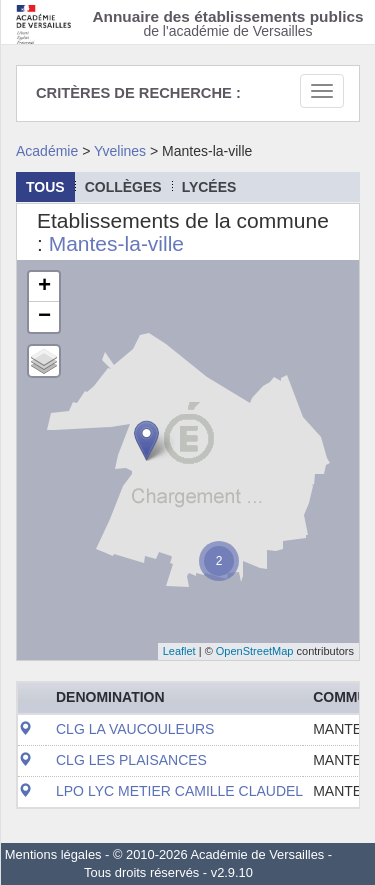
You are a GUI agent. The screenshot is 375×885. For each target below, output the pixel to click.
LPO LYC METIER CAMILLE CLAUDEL (179, 791)
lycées (209, 187)
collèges (123, 187)
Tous (45, 187)
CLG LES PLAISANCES (131, 760)
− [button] (44, 317)
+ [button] (44, 287)
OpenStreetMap (255, 651)
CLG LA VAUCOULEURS (135, 729)
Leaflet (179, 651)
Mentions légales (53, 854)
